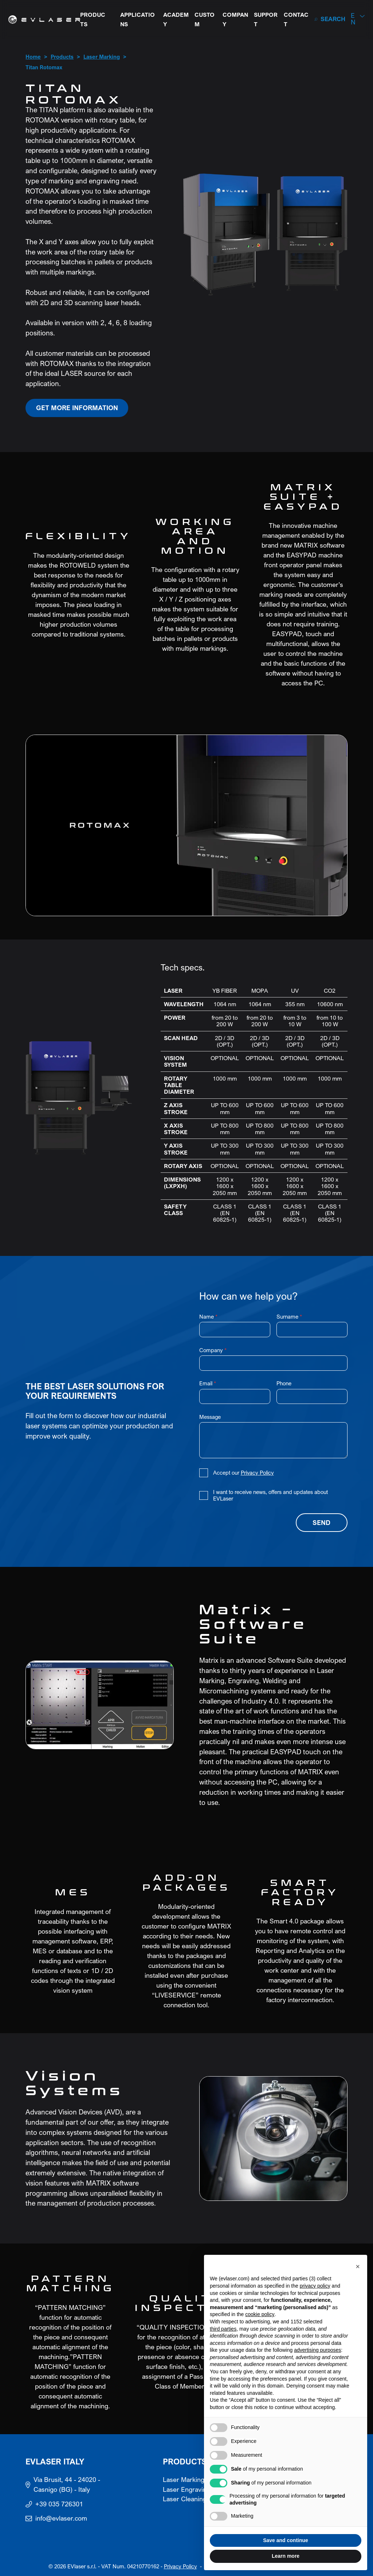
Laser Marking (101, 57)
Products (92, 19)
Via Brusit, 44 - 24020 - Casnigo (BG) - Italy (67, 2484)
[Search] (329, 19)
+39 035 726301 (59, 2504)
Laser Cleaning (185, 2499)
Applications (137, 19)
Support (266, 19)
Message (210, 1417)
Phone (283, 1383)
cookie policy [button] (259, 2314)
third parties (223, 2329)
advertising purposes (317, 2350)
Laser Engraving (186, 2489)
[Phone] (311, 1396)
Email (207, 1383)
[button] (358, 19)
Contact (296, 19)
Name (208, 1317)
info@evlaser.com (61, 2518)
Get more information (77, 408)
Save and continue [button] (285, 2540)
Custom (205, 19)
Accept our (243, 1473)
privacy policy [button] (315, 2286)
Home (33, 57)
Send (321, 1522)
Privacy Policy (257, 1473)
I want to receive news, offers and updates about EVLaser (270, 1495)
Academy (176, 19)
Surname (289, 1317)
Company (235, 19)
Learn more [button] (285, 2556)
